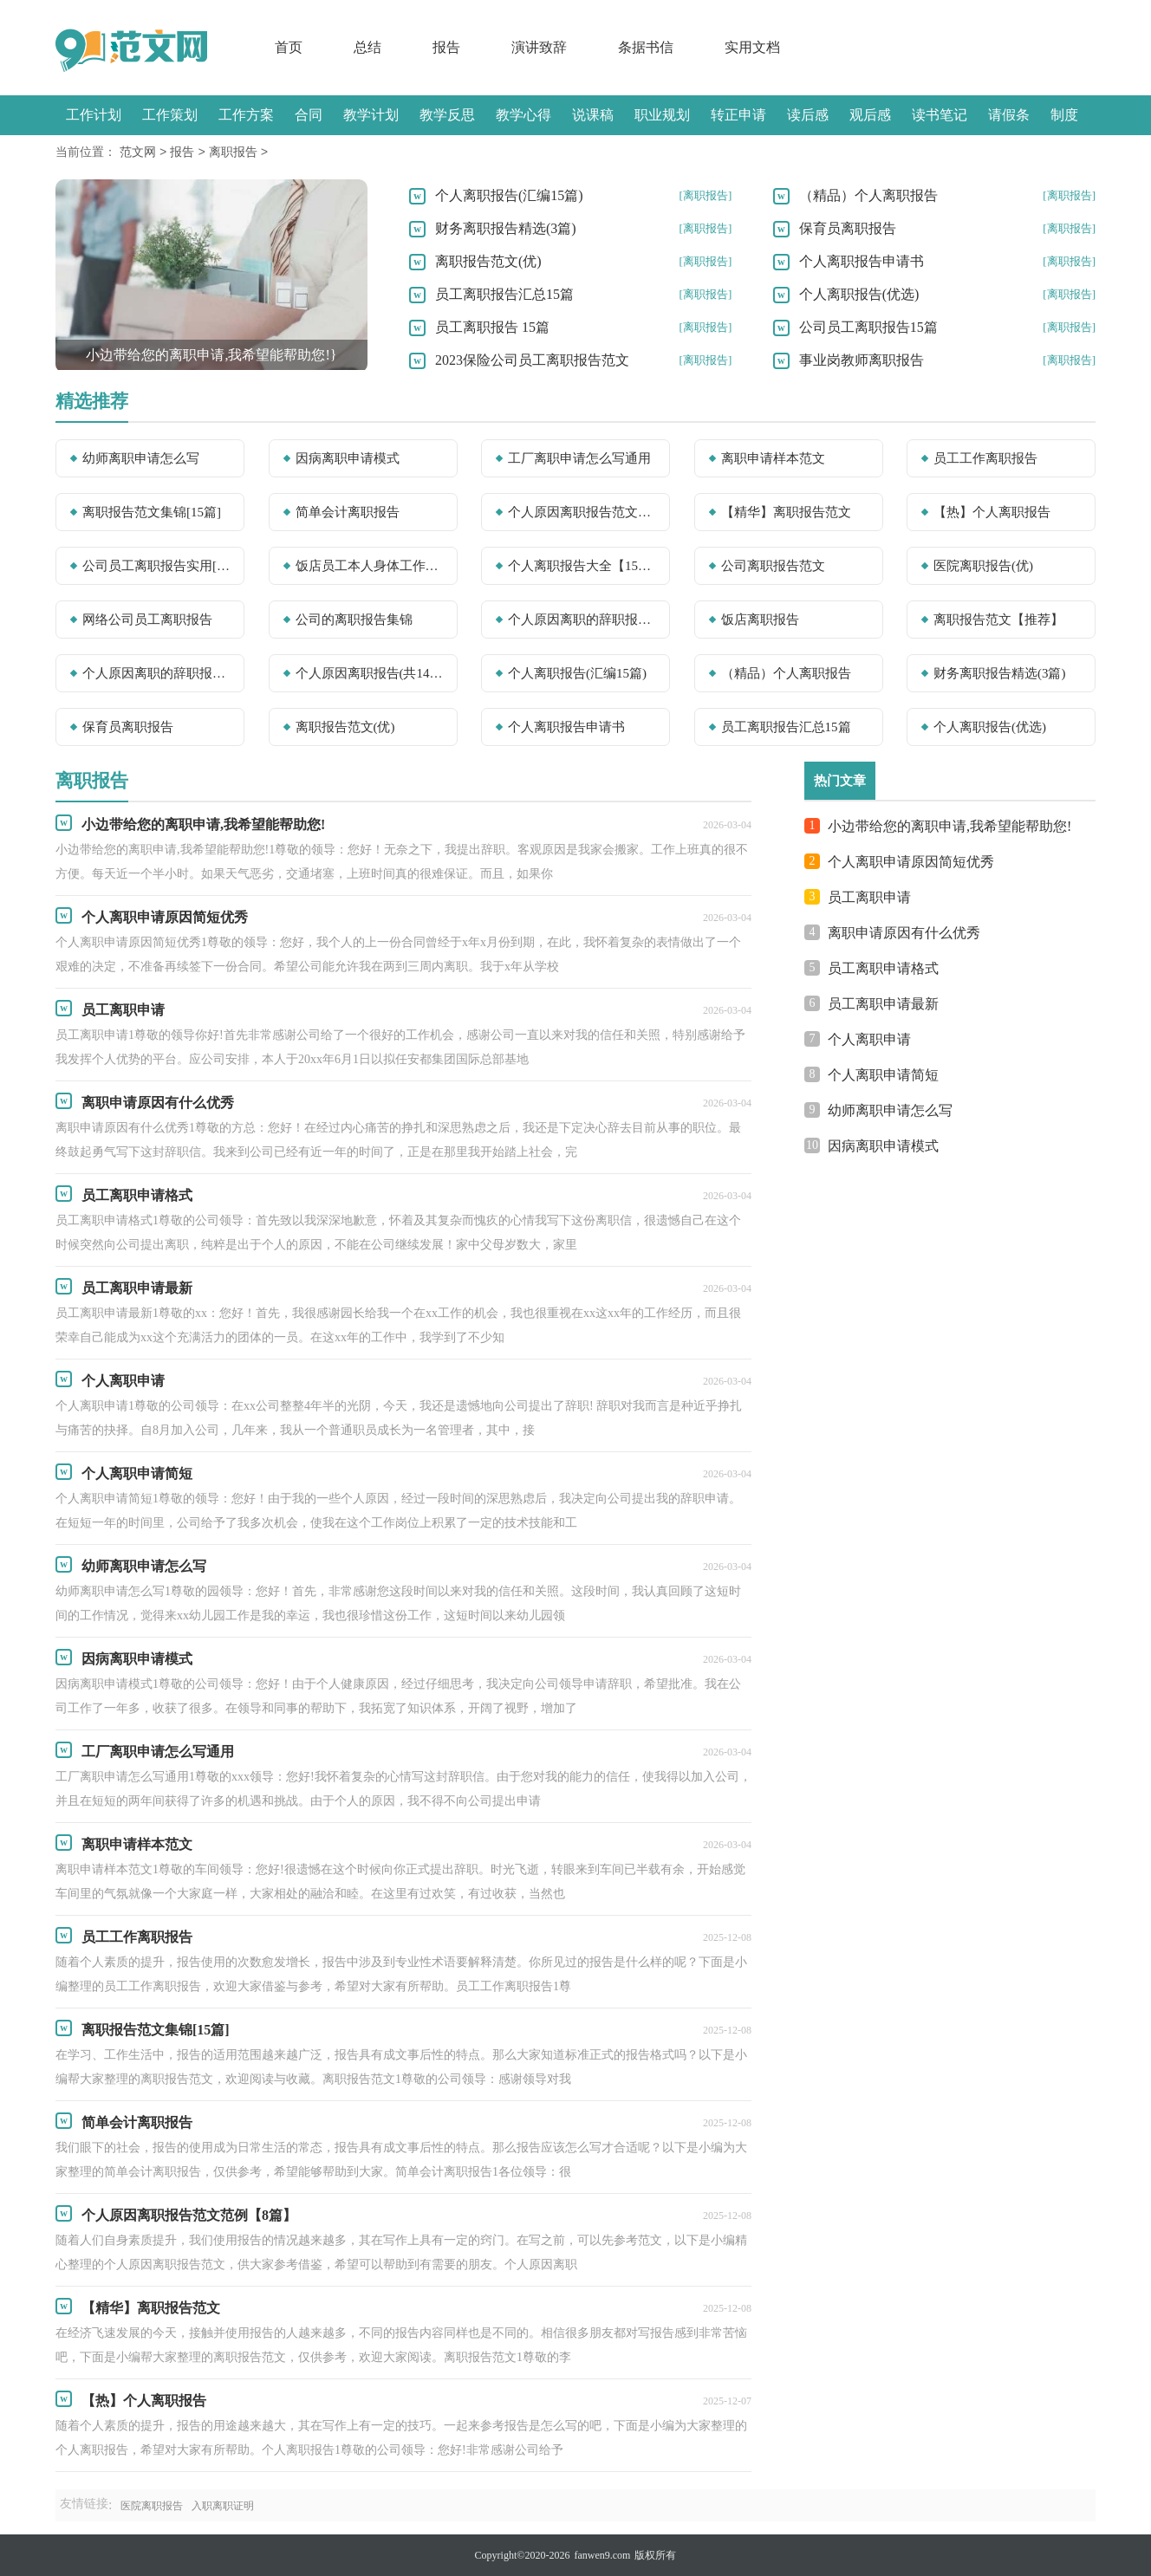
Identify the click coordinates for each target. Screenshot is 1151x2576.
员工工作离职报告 (985, 458)
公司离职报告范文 (773, 566)
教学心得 (523, 114)
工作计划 (93, 114)
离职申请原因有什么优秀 (904, 932)
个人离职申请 (869, 1039)
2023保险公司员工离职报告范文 (532, 360)
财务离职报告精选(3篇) (505, 228)
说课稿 (593, 114)
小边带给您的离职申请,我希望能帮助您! (949, 826)
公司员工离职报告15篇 (868, 327)
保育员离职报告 (847, 228)
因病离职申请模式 (348, 458)
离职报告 (233, 152)
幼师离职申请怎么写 (140, 458)
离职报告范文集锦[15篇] (151, 512)
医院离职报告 (151, 2506)
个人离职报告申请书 (861, 261)
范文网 (138, 152)
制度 (1064, 114)
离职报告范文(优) (488, 261)
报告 (446, 47)
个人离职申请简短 (883, 1074)
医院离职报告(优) (983, 566)
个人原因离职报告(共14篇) (371, 673)
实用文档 (752, 47)
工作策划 (170, 114)
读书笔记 (939, 114)
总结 (367, 47)
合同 (308, 114)
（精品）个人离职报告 (868, 195)
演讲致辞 (539, 47)
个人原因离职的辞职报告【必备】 (157, 673)
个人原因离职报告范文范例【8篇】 (583, 512)
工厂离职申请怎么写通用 (579, 458)
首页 (288, 47)
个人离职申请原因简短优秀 (911, 861)
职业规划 (662, 114)
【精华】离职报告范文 (786, 512)
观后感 (870, 114)
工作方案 (246, 114)
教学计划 (371, 114)
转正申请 (738, 114)
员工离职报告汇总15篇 (504, 294)
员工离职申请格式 (883, 968)
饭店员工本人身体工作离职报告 (371, 566)
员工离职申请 (869, 897)
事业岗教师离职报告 (861, 360)
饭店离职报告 (760, 619)
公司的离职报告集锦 (354, 619)
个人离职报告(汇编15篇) (509, 195)
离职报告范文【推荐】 (998, 619)
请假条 (1009, 114)
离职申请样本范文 (773, 458)
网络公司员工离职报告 (147, 619)
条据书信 (645, 47)
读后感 (808, 114)
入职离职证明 (223, 2506)
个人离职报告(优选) (859, 294)
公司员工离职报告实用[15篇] (157, 566)
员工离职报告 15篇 (492, 327)
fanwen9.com (602, 2555)
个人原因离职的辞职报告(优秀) (583, 619)
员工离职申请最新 (883, 1003)
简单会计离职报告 (348, 512)
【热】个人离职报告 (991, 512)
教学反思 (447, 114)
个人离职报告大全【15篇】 (583, 566)
